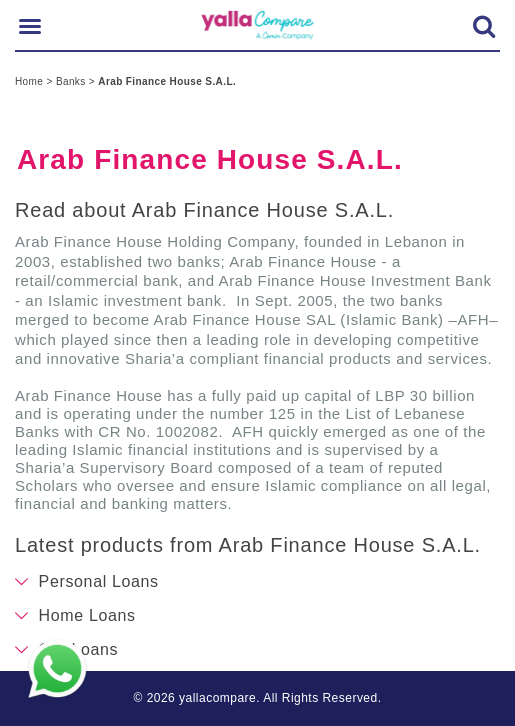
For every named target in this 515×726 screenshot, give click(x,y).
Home (30, 81)
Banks (72, 81)
